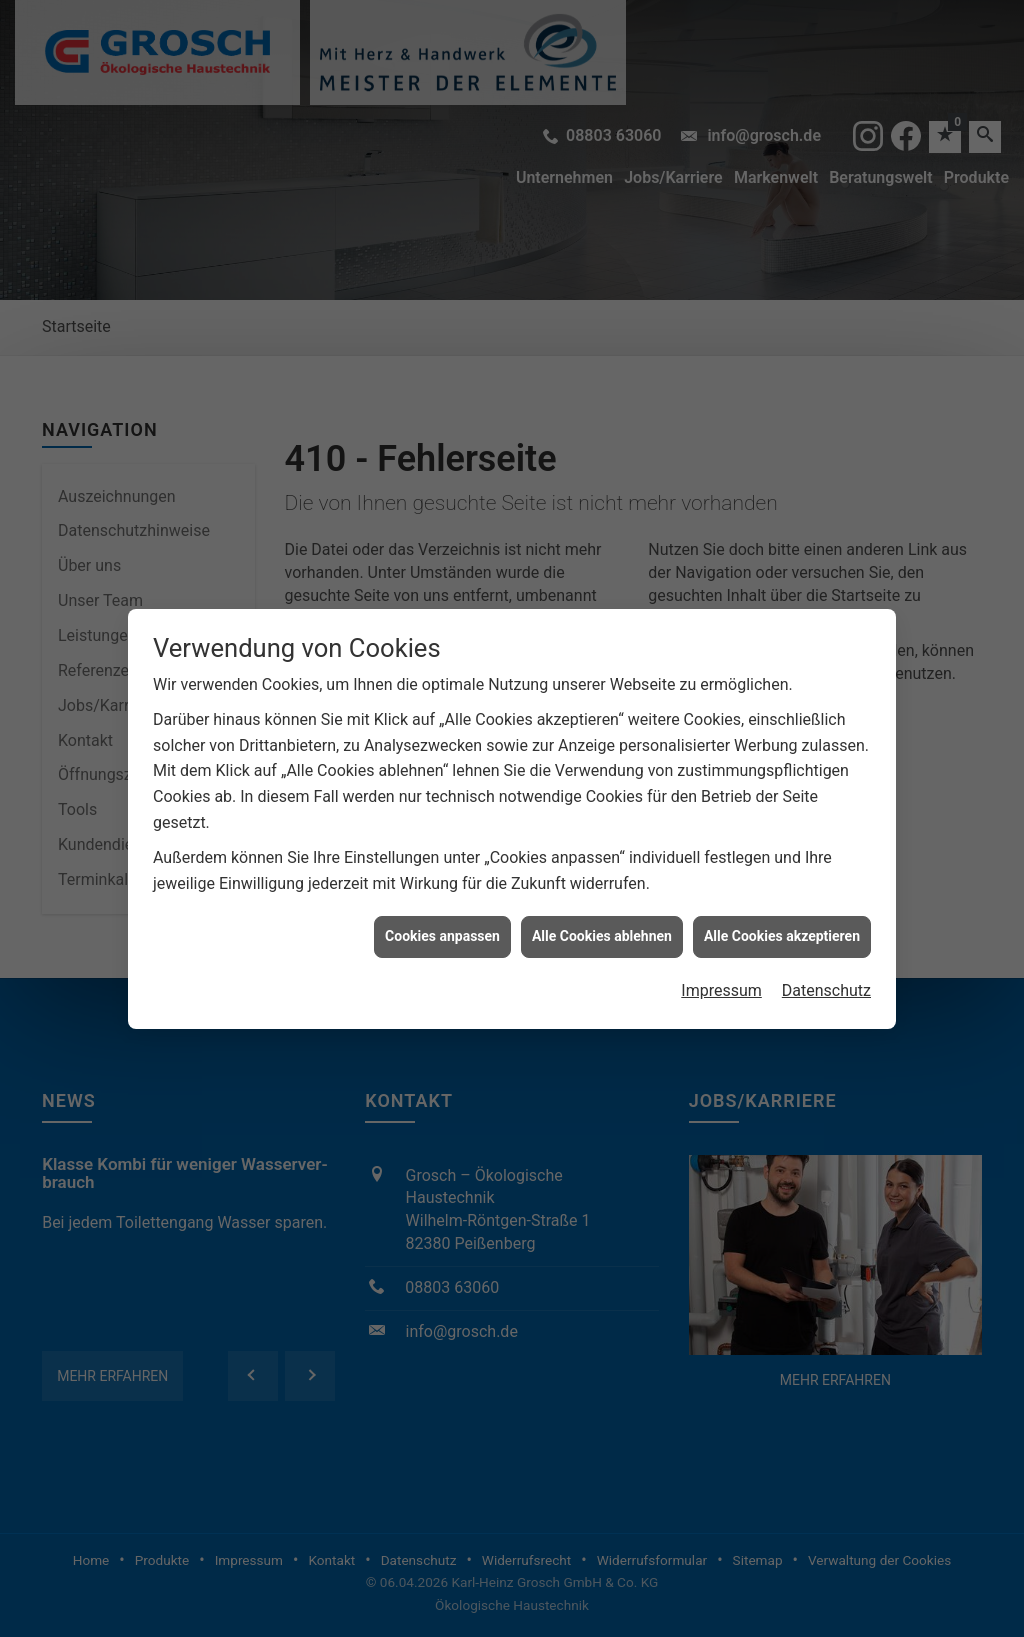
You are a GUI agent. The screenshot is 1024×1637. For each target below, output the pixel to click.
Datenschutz (826, 945)
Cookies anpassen (442, 891)
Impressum (721, 945)
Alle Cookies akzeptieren (782, 891)
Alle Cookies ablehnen (602, 891)
